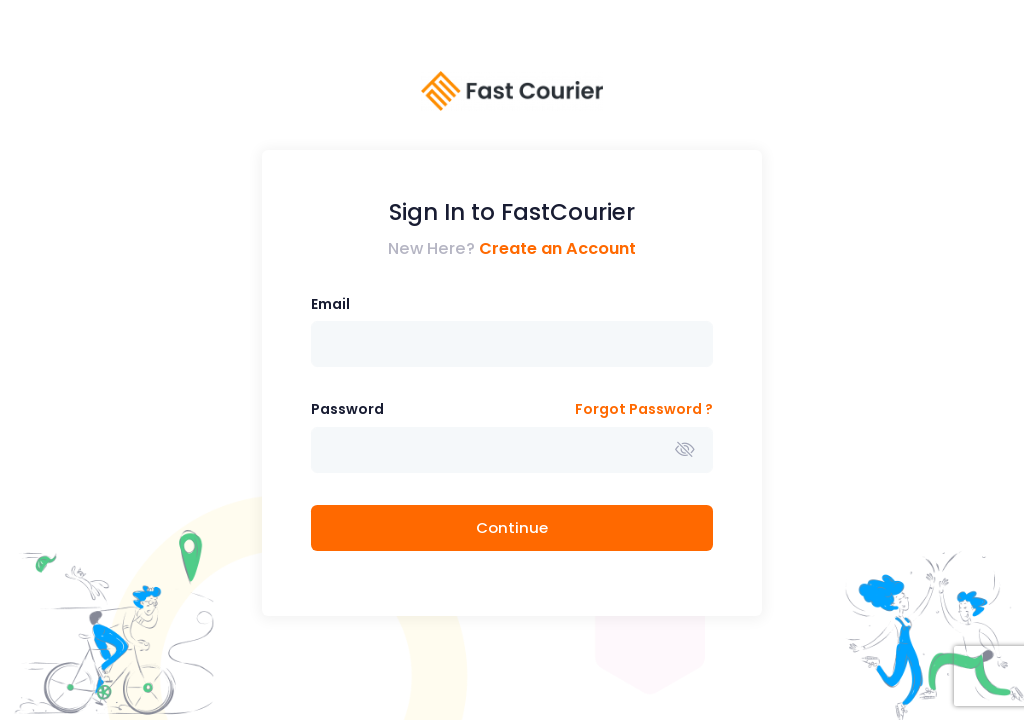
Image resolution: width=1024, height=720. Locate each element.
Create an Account (557, 248)
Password (347, 409)
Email (330, 304)
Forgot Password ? (644, 409)
